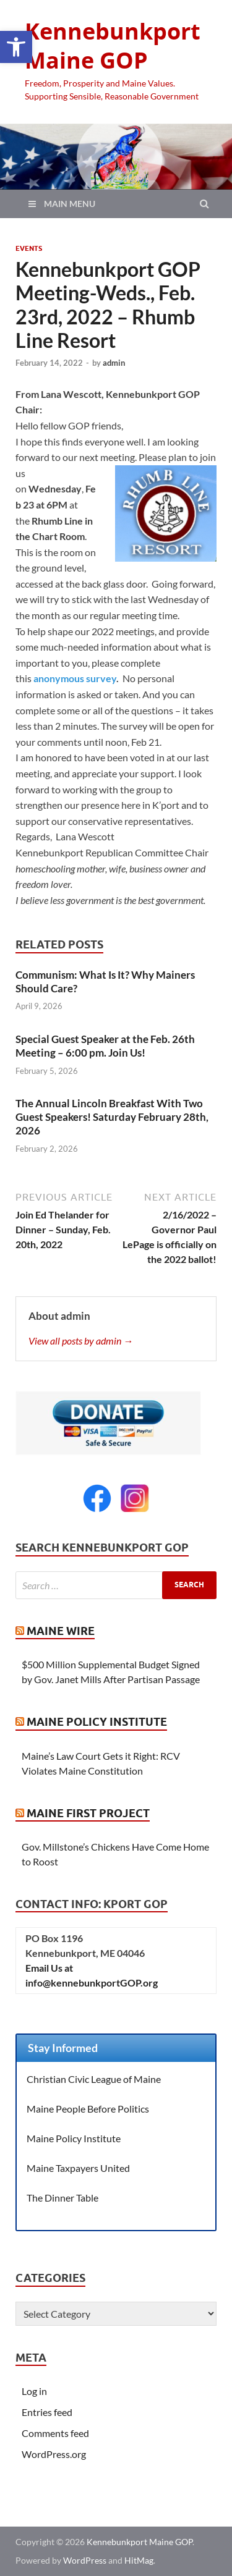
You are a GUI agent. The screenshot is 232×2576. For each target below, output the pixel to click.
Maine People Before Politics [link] (88, 2108)
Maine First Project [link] (88, 1813)
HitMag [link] (138, 2560)
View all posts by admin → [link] (80, 1340)
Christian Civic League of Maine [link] (94, 2079)
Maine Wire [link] (61, 1630)
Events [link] (28, 248)
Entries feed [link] (47, 2412)
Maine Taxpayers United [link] (78, 2168)
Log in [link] (34, 2391)
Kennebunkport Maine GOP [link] (112, 45)
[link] (16, 47)
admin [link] (114, 363)
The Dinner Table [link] (62, 2197)
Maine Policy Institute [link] (97, 1721)
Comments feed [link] (55, 2433)
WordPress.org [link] (54, 2454)
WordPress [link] (84, 2560)
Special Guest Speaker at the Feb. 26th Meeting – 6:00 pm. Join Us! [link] (105, 1046)
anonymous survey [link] (74, 678)
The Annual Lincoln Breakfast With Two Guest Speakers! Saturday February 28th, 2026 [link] (111, 1117)
